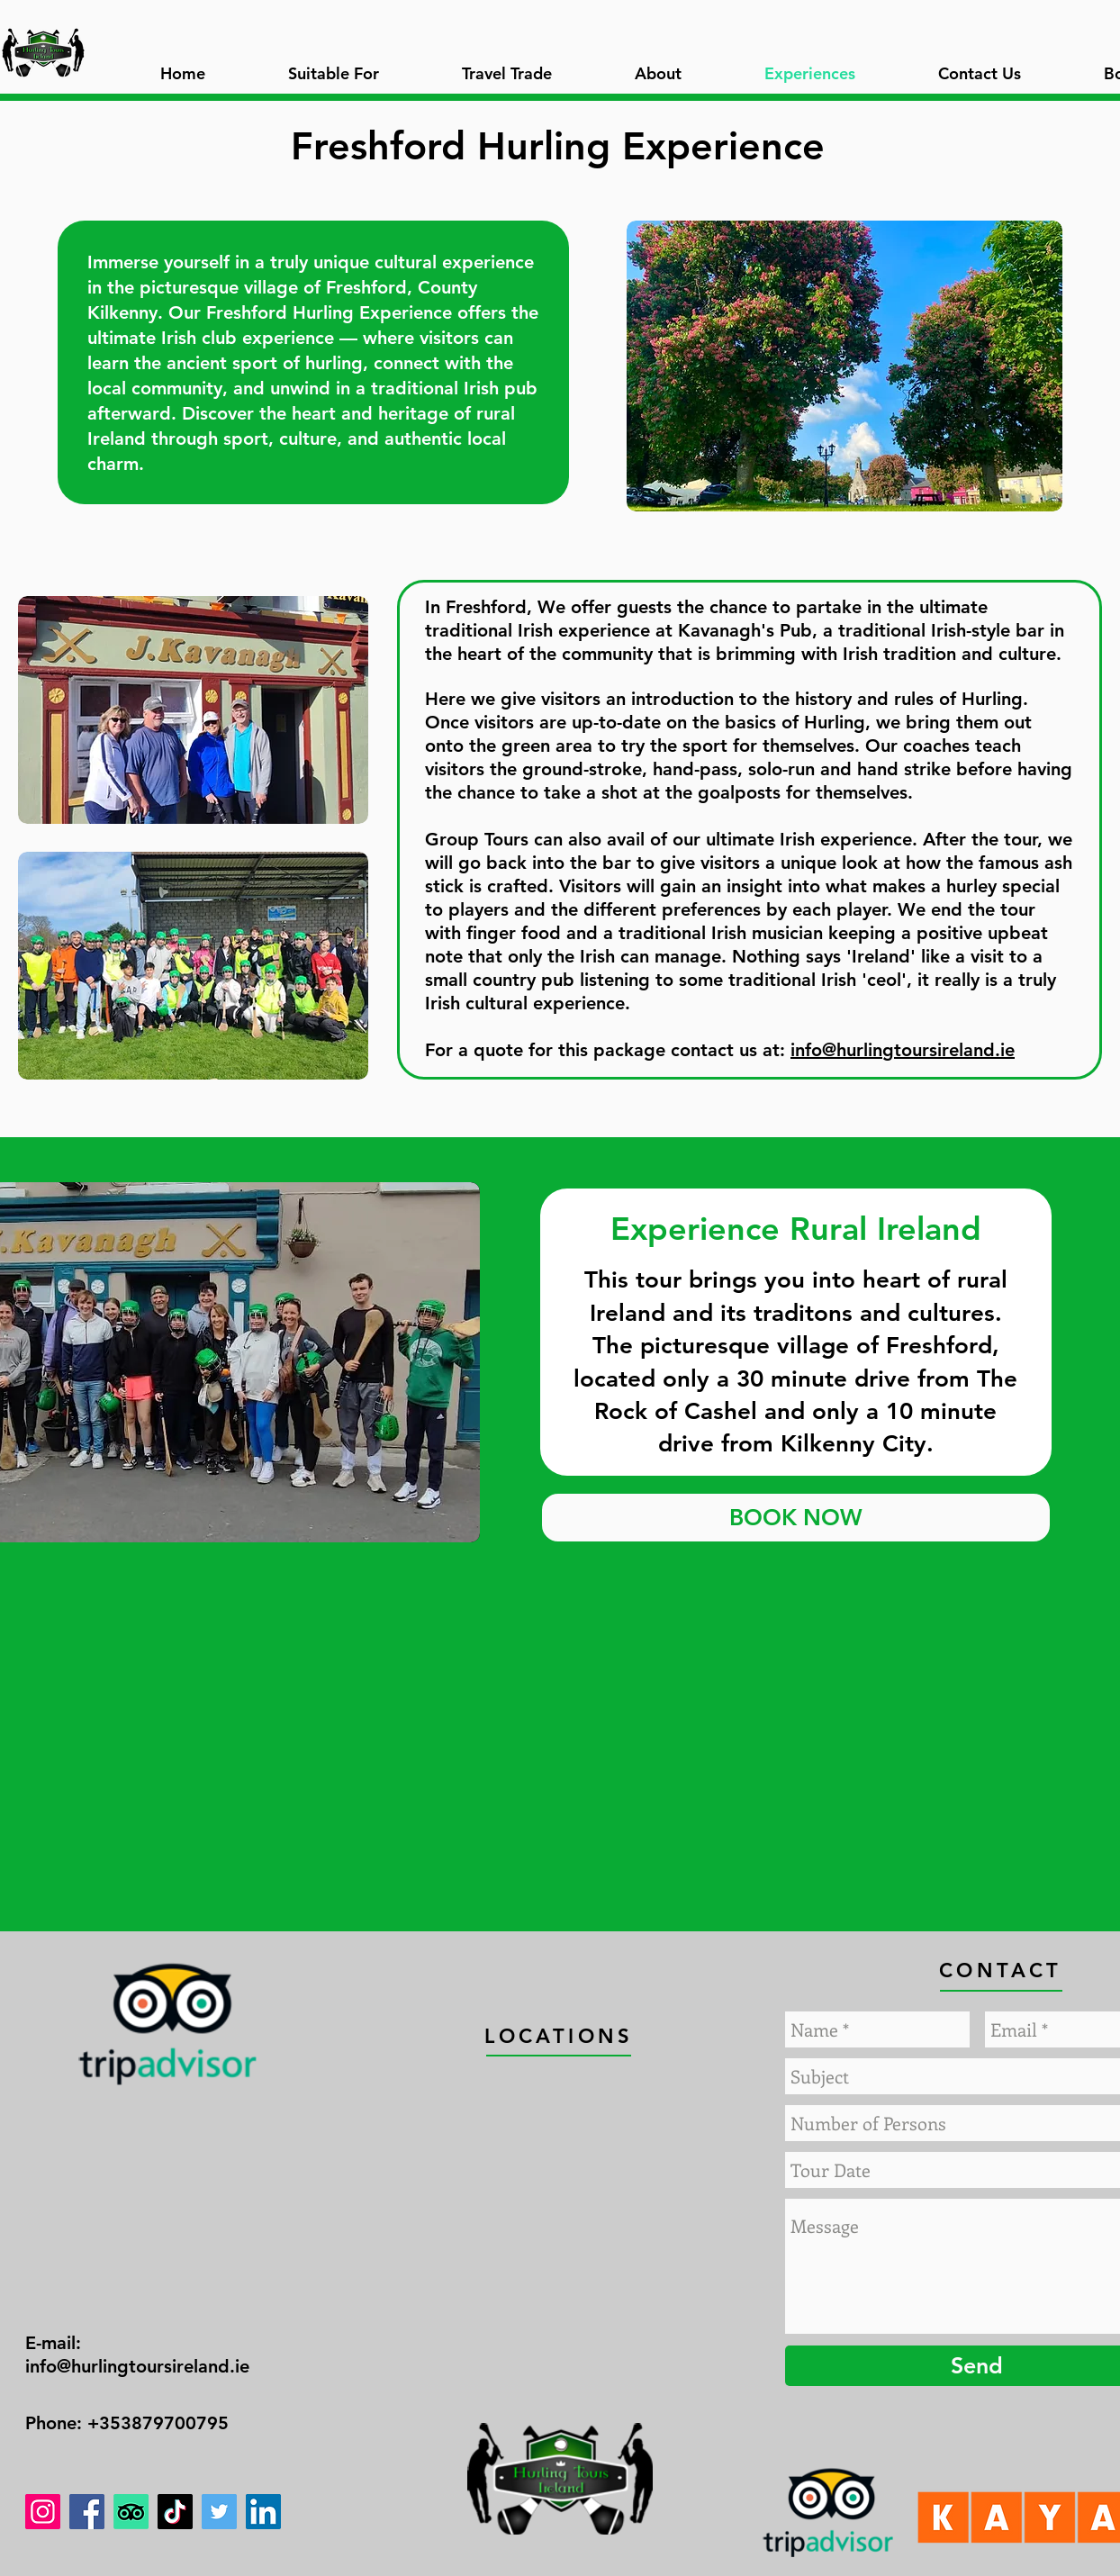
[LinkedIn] (263, 2511)
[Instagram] (42, 2511)
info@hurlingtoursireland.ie (902, 1050)
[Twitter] (219, 2511)
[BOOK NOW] (796, 1517)
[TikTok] (175, 2511)
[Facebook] (86, 2511)
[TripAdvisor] (131, 2511)
